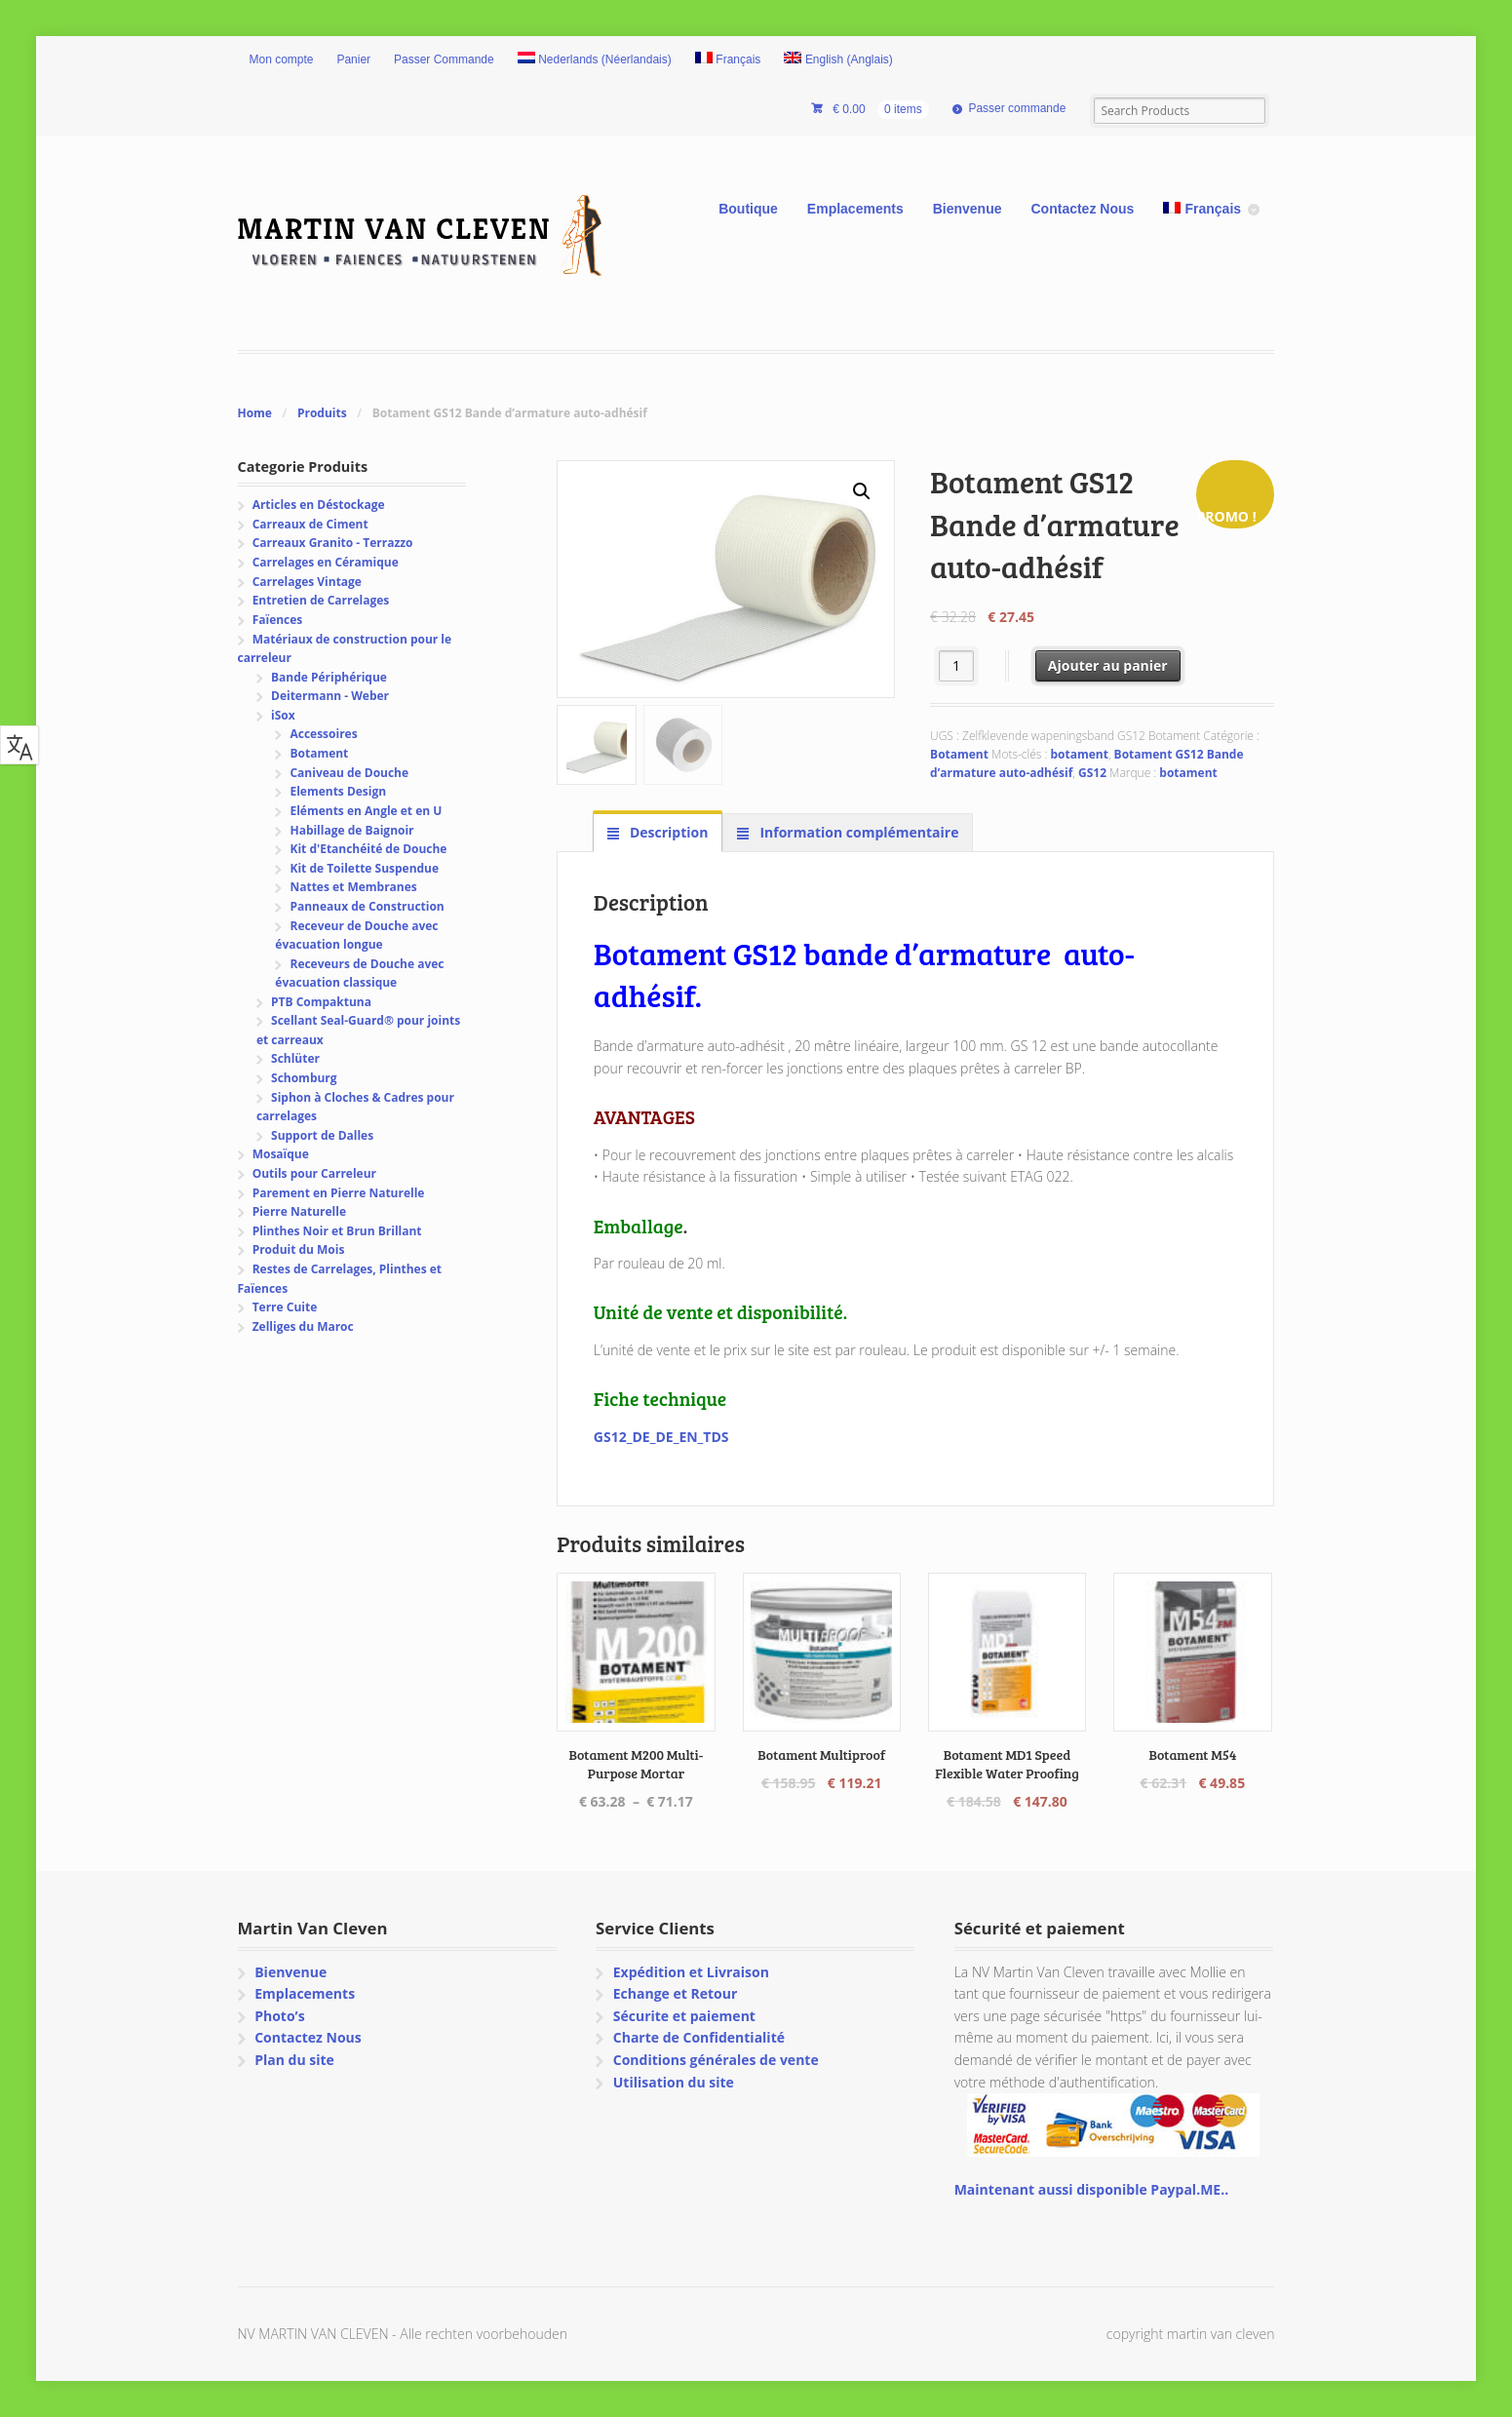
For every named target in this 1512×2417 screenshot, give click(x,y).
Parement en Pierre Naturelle (338, 1193)
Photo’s (279, 2016)
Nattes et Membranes (353, 886)
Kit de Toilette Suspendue (364, 868)
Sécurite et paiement (684, 2016)
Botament (959, 754)
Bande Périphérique (329, 677)
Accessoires (323, 733)
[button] (861, 491)
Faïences (277, 619)
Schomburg (304, 1078)
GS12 (1092, 772)
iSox (283, 715)
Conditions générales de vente (716, 2059)
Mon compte (282, 59)
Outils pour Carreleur (314, 1173)
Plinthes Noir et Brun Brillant (337, 1231)
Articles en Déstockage (318, 504)
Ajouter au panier (1108, 665)
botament (1079, 754)
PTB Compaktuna (321, 1002)
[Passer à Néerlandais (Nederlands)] (594, 60)
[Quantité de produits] (957, 665)
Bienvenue (967, 208)
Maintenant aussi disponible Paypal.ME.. (1091, 2189)
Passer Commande (444, 59)
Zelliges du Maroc (303, 1326)
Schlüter (295, 1058)
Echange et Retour (675, 1993)
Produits (322, 413)
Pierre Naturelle (299, 1211)
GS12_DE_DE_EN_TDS (661, 1436)
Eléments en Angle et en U (366, 810)
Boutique (748, 208)
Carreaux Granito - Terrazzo (332, 542)
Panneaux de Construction (367, 906)
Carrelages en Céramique (325, 562)
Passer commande (1017, 108)
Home (255, 413)
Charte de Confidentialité (699, 2037)
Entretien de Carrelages (321, 600)
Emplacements (855, 208)
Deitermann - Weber (330, 695)
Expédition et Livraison (691, 1972)
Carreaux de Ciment (310, 524)
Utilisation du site (673, 2082)
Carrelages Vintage (307, 581)
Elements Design (338, 791)
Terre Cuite (285, 1307)
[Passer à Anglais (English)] (838, 60)
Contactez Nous (1083, 208)
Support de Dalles (322, 1135)
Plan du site (294, 2059)
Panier (353, 59)
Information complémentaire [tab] (857, 832)
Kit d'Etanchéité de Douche (368, 848)
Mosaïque (280, 1154)
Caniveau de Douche (349, 772)
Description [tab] (667, 832)
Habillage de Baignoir (351, 830)
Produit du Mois (298, 1249)
